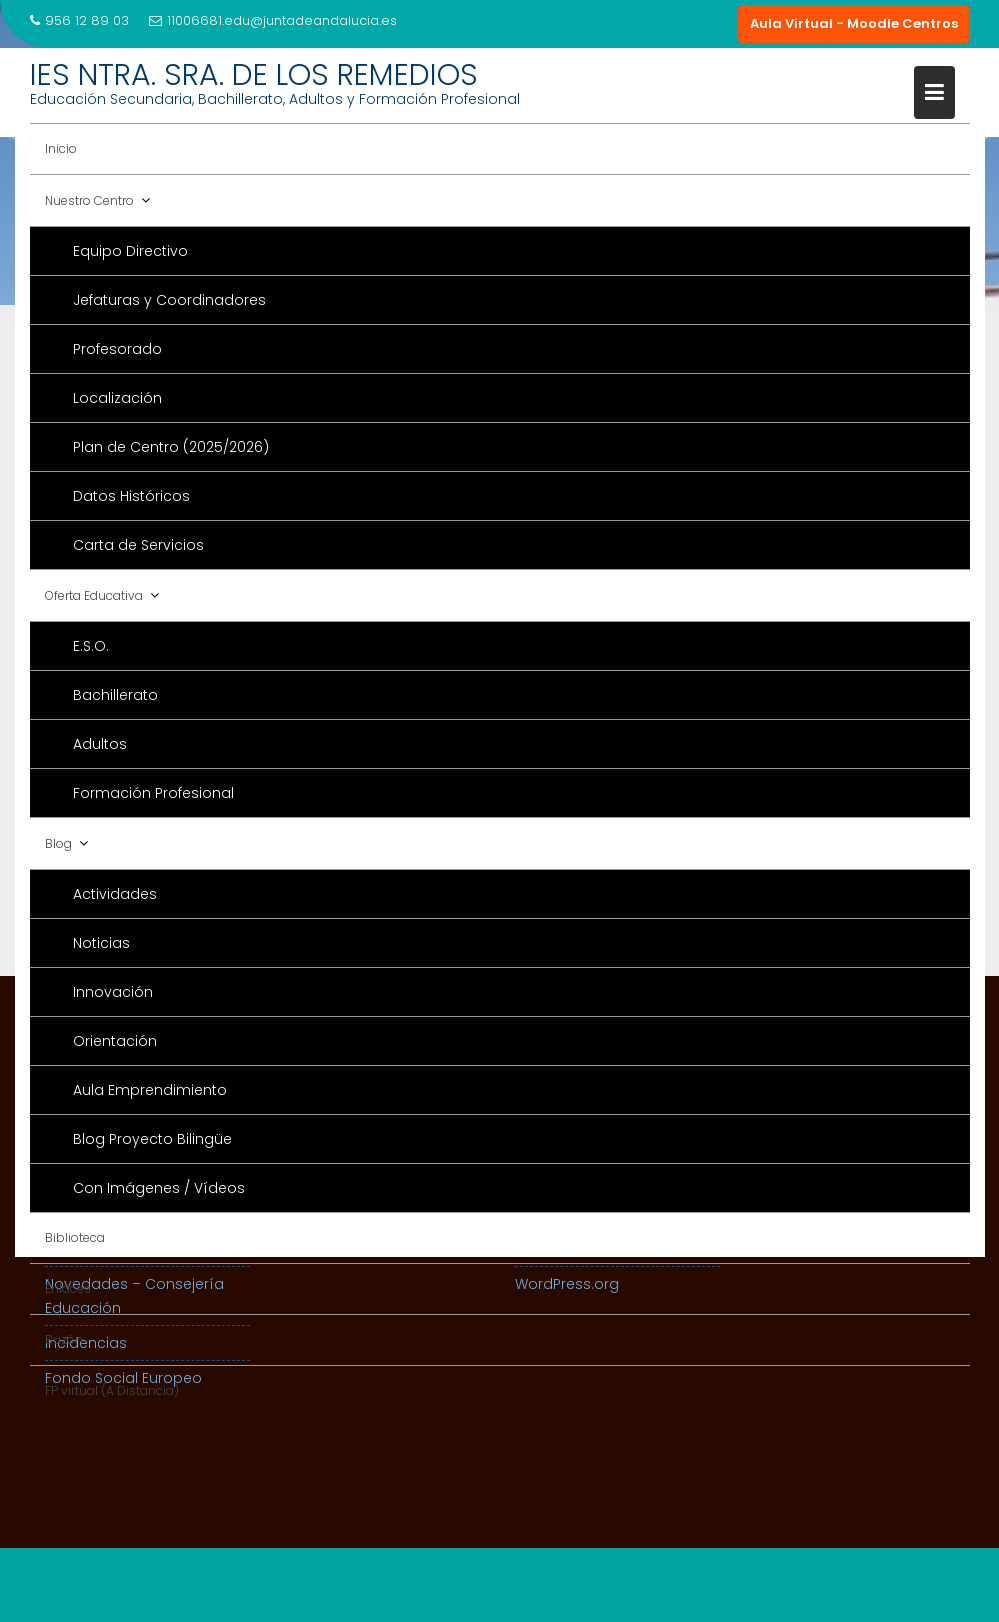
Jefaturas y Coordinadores (169, 300)
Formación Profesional (153, 793)
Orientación (115, 1041)
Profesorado (117, 349)
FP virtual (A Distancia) (112, 1390)
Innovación (113, 992)
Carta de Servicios (138, 545)
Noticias (101, 943)
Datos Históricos (131, 496)
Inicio (61, 148)
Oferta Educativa (94, 595)
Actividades (115, 894)
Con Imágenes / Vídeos (159, 1188)
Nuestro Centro (89, 200)
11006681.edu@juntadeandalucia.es (273, 20)
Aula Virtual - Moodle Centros (854, 23)
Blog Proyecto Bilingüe (152, 1139)
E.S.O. (91, 646)
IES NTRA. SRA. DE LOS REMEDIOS (254, 75)
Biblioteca (75, 1237)
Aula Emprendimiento (150, 1090)
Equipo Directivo (130, 251)
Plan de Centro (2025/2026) (171, 447)
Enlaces (68, 1288)
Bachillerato (115, 695)
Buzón (64, 1339)
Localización (117, 398)
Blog (58, 843)
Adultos (100, 744)
